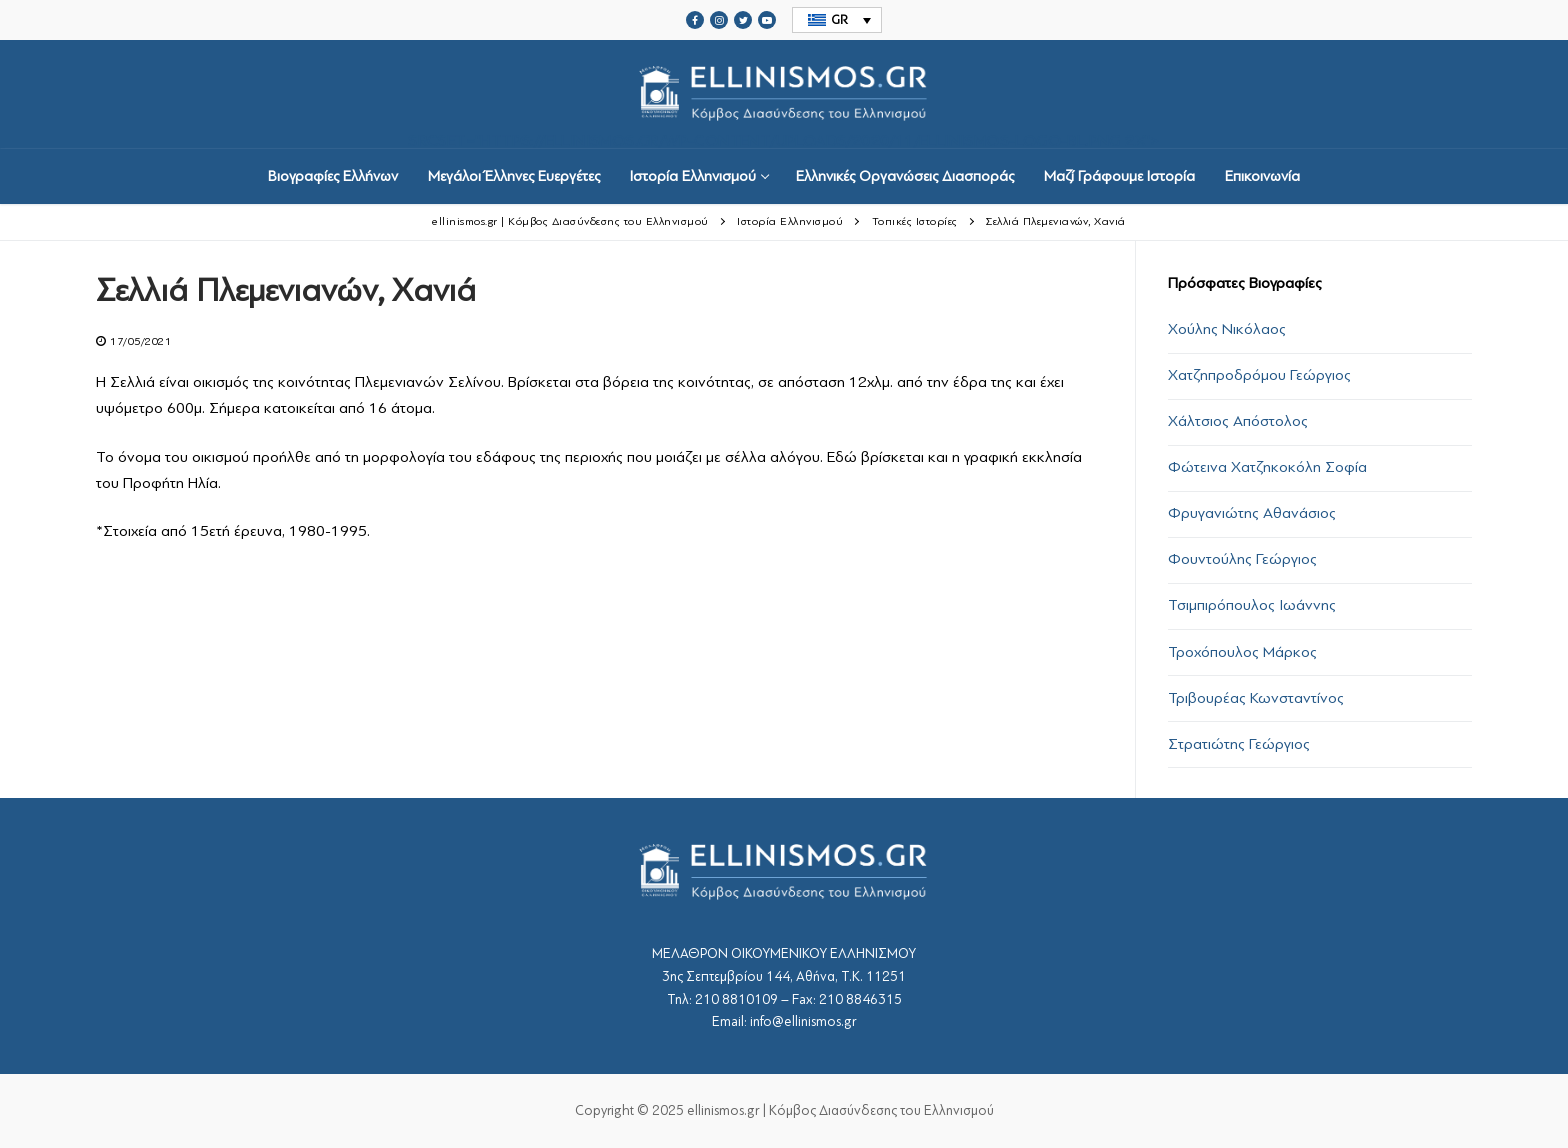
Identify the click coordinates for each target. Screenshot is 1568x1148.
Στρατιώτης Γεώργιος (1239, 744)
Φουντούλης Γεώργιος (1242, 559)
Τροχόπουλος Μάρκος (1242, 652)
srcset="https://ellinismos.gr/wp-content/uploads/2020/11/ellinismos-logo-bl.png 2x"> (784, 94)
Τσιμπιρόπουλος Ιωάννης (1252, 605)
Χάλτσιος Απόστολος (1238, 421)
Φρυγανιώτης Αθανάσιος (1252, 513)
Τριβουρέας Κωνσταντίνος (1256, 698)
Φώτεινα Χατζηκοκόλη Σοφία (1267, 467)
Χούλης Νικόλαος (1227, 329)
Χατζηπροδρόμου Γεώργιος (1259, 375)
